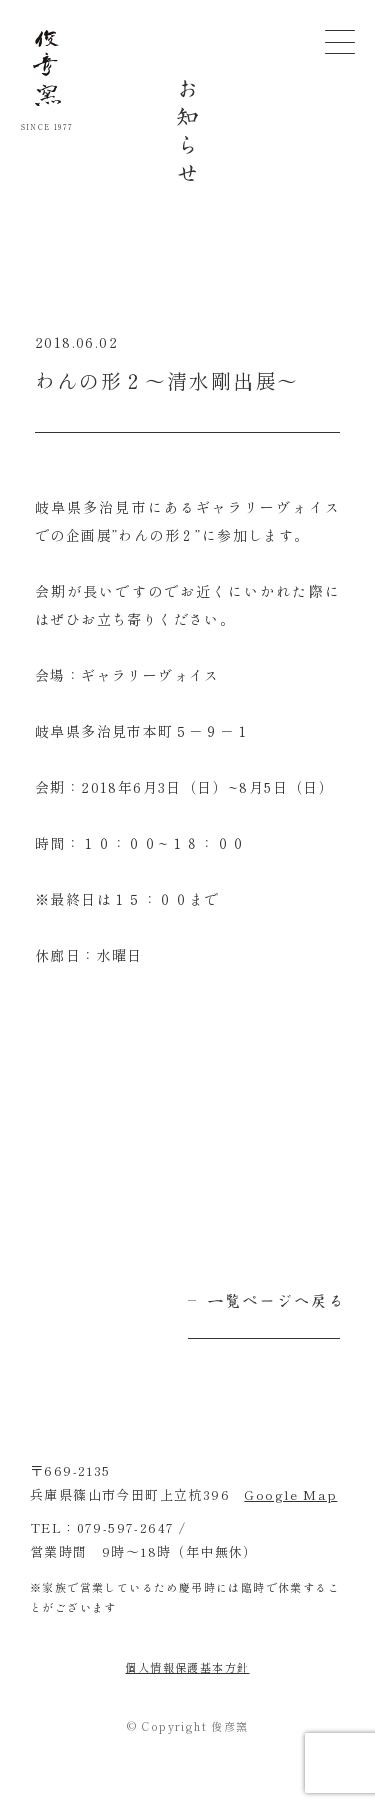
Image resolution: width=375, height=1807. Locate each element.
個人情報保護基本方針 (187, 1667)
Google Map (290, 1494)
